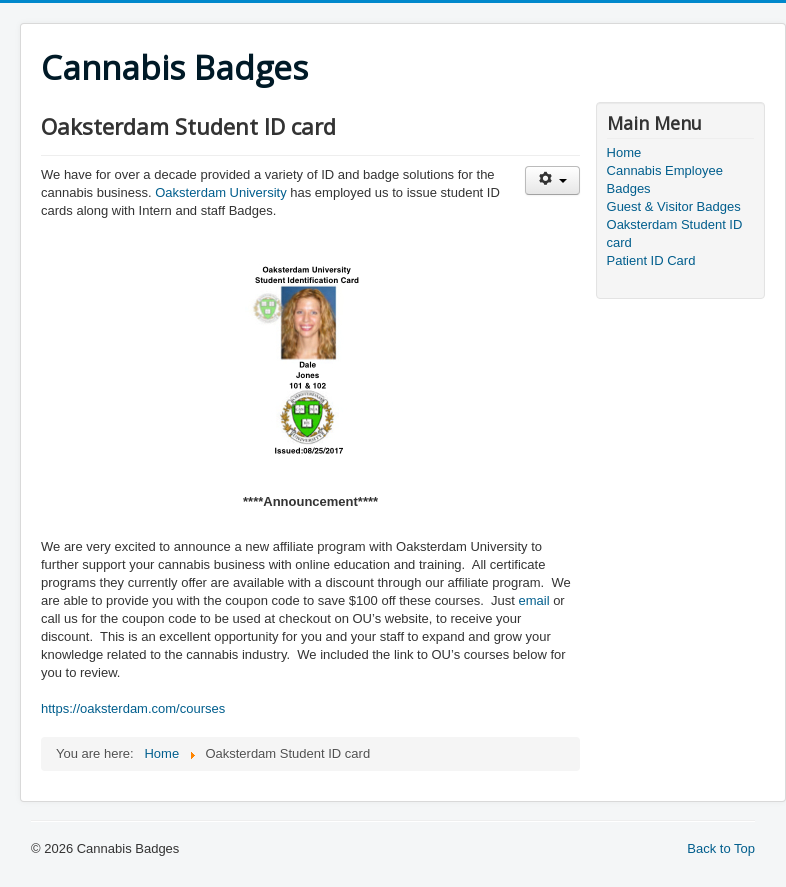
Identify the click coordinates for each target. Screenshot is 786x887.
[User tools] (552, 180)
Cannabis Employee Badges (665, 179)
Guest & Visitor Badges (674, 206)
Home (624, 152)
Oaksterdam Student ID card (675, 233)
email (533, 600)
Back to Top (721, 848)
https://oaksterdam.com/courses (133, 708)
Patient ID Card (651, 260)
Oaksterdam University (220, 192)
